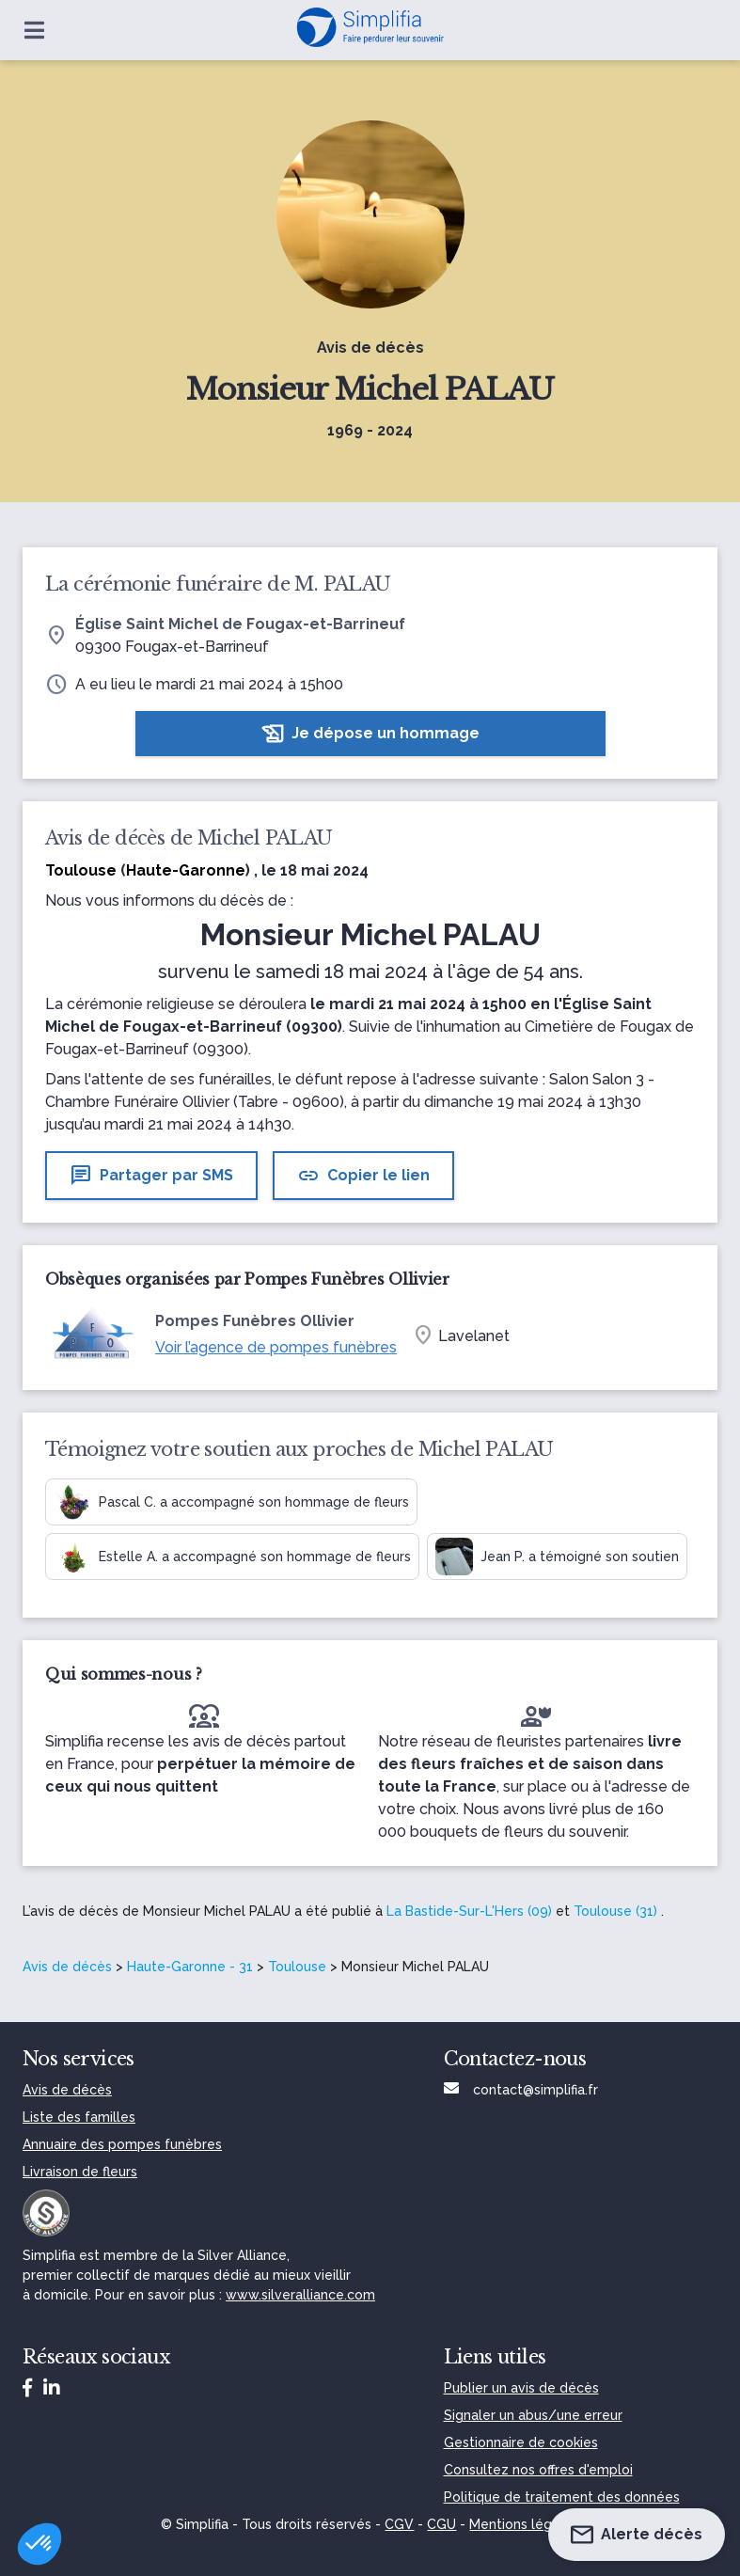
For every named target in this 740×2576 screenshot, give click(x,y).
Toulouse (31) (615, 1911)
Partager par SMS (151, 1175)
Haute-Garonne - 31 (190, 1966)
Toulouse (297, 1966)
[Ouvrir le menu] (34, 30)
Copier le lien (363, 1175)
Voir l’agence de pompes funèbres (276, 1347)
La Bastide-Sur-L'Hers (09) (469, 1911)
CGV (399, 2524)
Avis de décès (67, 1966)
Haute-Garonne (185, 870)
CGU (441, 2524)
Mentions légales (523, 2524)
